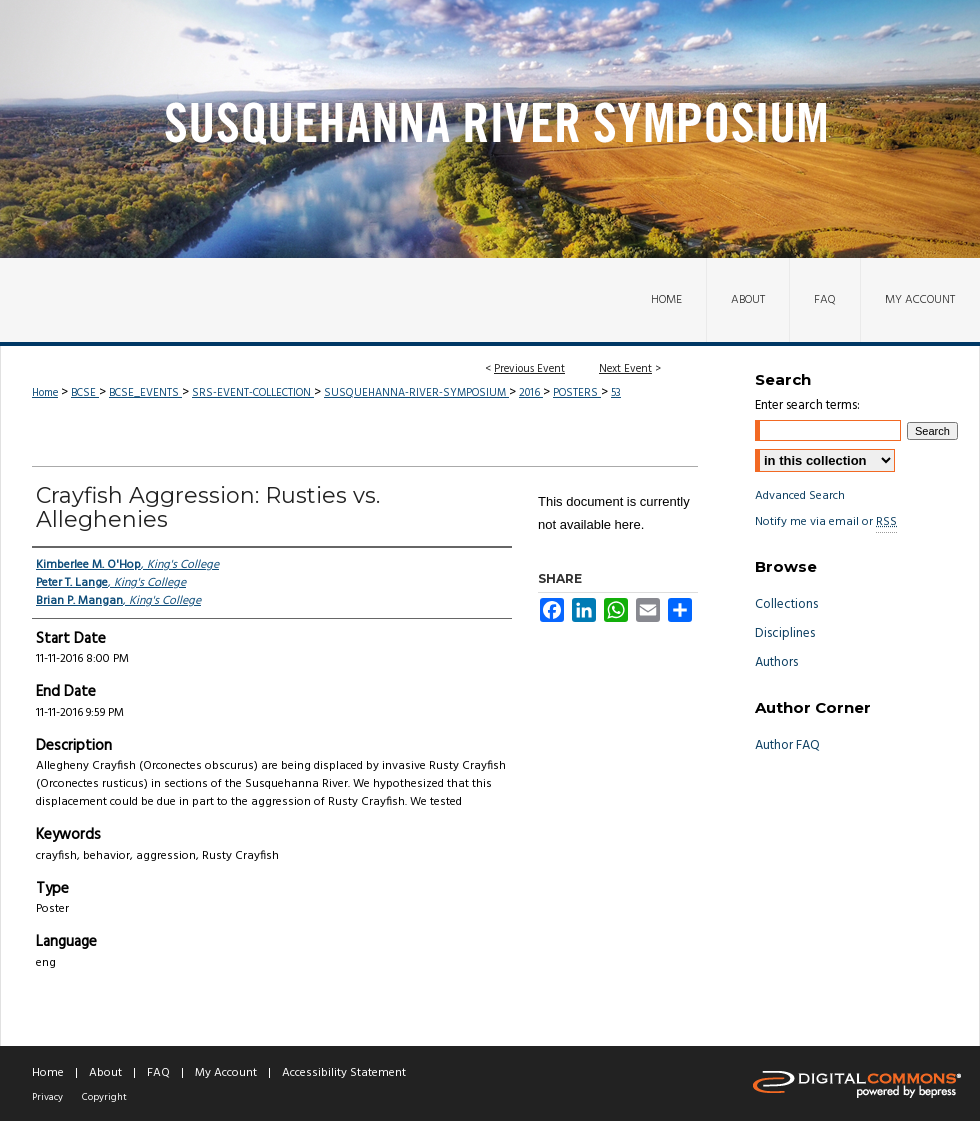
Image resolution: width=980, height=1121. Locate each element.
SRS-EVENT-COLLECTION (253, 393)
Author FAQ (787, 745)
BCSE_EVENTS (145, 393)
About (105, 1073)
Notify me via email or (826, 522)
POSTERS (577, 393)
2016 (531, 393)
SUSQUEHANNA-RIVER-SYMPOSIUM (416, 393)
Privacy (47, 1097)
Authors (776, 662)
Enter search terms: (807, 405)
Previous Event (529, 369)
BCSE (85, 393)
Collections (786, 604)
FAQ (158, 1073)
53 (616, 393)
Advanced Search (800, 496)
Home (45, 393)
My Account (226, 1073)
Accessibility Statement (344, 1073)
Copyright (104, 1097)
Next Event (625, 369)
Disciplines (785, 633)
